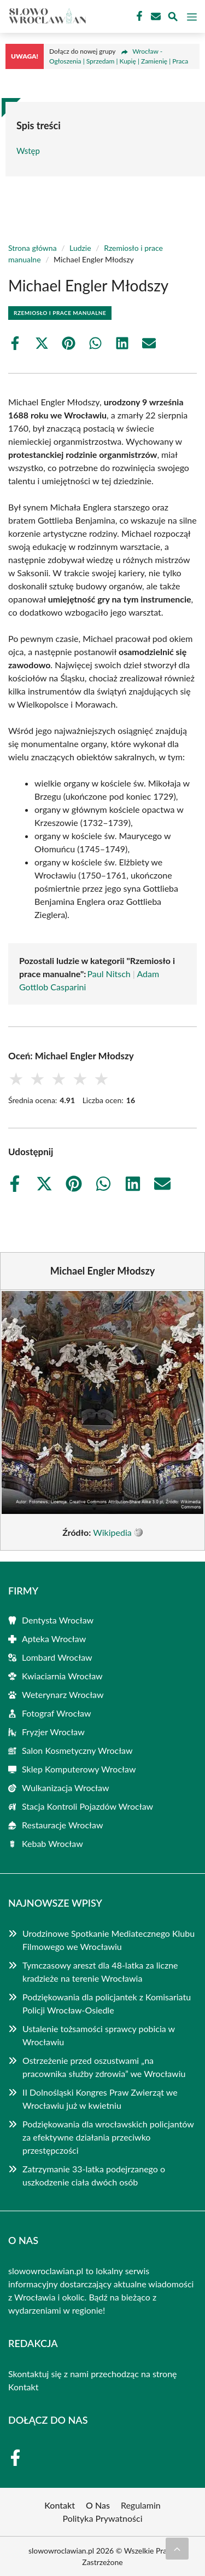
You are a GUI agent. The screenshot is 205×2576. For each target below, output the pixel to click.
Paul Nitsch (108, 973)
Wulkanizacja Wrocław (65, 1787)
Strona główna (32, 248)
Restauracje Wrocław (62, 1825)
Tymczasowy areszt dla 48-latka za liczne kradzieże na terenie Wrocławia (100, 1971)
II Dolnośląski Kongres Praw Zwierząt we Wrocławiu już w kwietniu (100, 2098)
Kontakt (23, 2387)
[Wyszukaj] (173, 18)
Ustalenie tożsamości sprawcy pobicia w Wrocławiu (98, 2035)
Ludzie (80, 248)
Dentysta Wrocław (57, 1620)
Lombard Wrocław (57, 1657)
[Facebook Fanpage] (138, 16)
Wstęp (28, 151)
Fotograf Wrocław (56, 1713)
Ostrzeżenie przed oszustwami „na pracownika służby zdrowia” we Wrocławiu (103, 2067)
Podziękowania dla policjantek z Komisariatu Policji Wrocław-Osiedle (106, 2003)
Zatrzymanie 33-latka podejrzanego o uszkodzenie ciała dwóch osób (93, 2175)
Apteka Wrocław (54, 1638)
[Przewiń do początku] (177, 2549)
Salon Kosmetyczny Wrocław (77, 1750)
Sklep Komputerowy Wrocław (79, 1769)
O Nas (98, 2505)
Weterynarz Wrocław (63, 1694)
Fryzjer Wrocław (53, 1731)
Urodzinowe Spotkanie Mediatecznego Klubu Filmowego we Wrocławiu (108, 1940)
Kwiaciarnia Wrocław (62, 1676)
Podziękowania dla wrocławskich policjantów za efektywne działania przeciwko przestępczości (108, 2137)
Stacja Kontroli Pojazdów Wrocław (87, 1806)
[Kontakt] (155, 16)
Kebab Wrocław (52, 1843)
